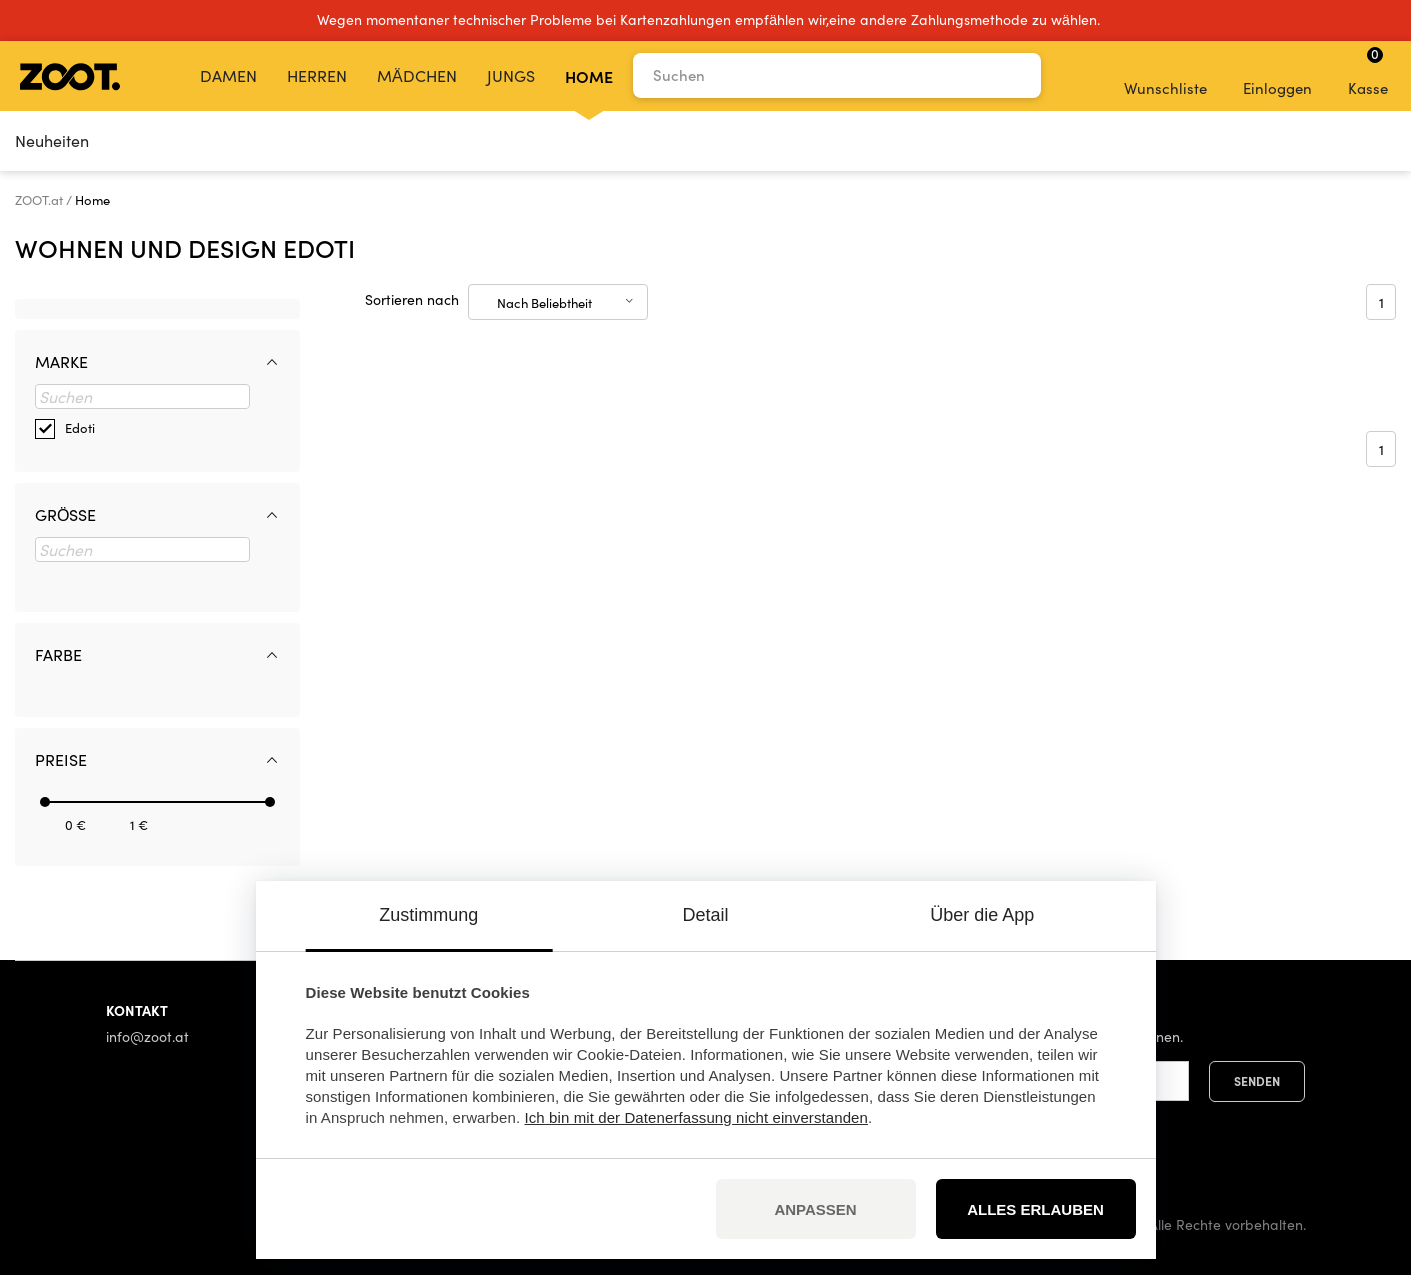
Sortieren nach (412, 299)
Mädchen (417, 75)
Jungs (511, 75)
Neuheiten (52, 140)
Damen (228, 75)
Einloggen (1277, 75)
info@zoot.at (147, 1036)
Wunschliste (1165, 75)
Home (589, 76)
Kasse (1368, 71)
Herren (317, 75)
